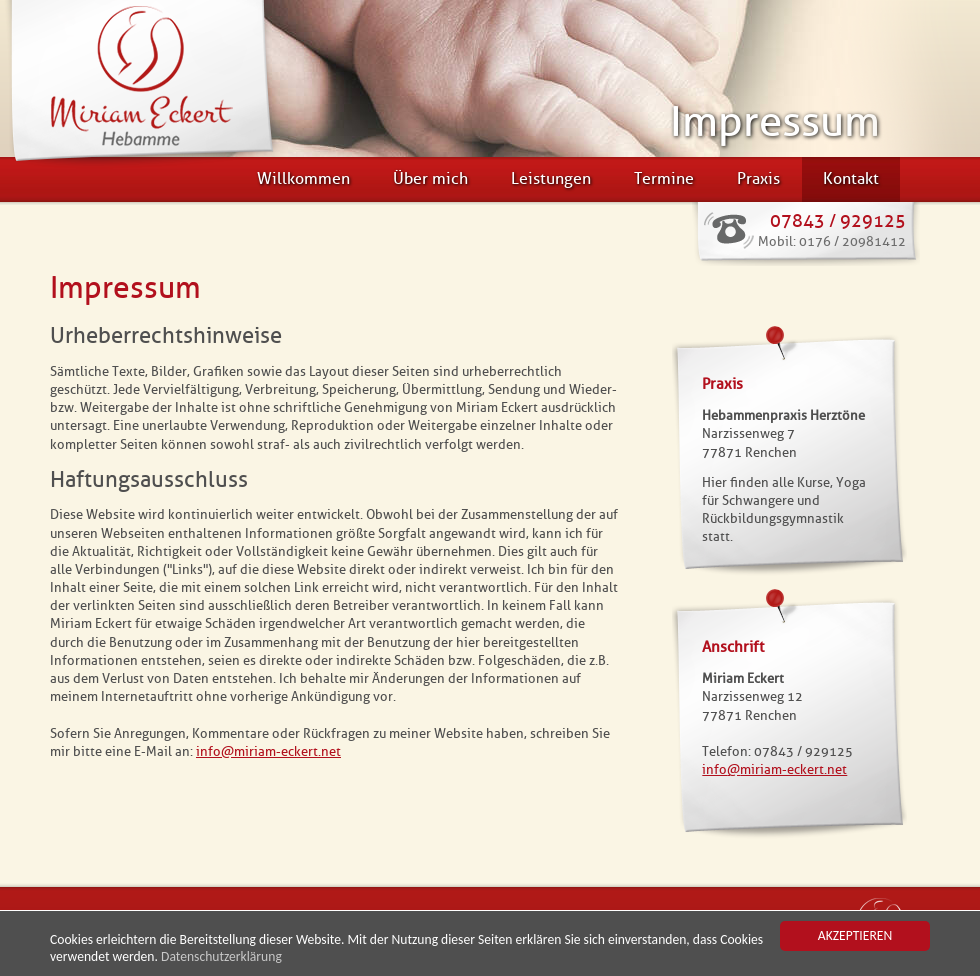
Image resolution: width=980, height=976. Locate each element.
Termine (664, 178)
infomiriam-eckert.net (268, 751)
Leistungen (551, 178)
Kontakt (851, 178)
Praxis (758, 178)
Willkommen (303, 178)
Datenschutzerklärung (221, 957)
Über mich (430, 178)
